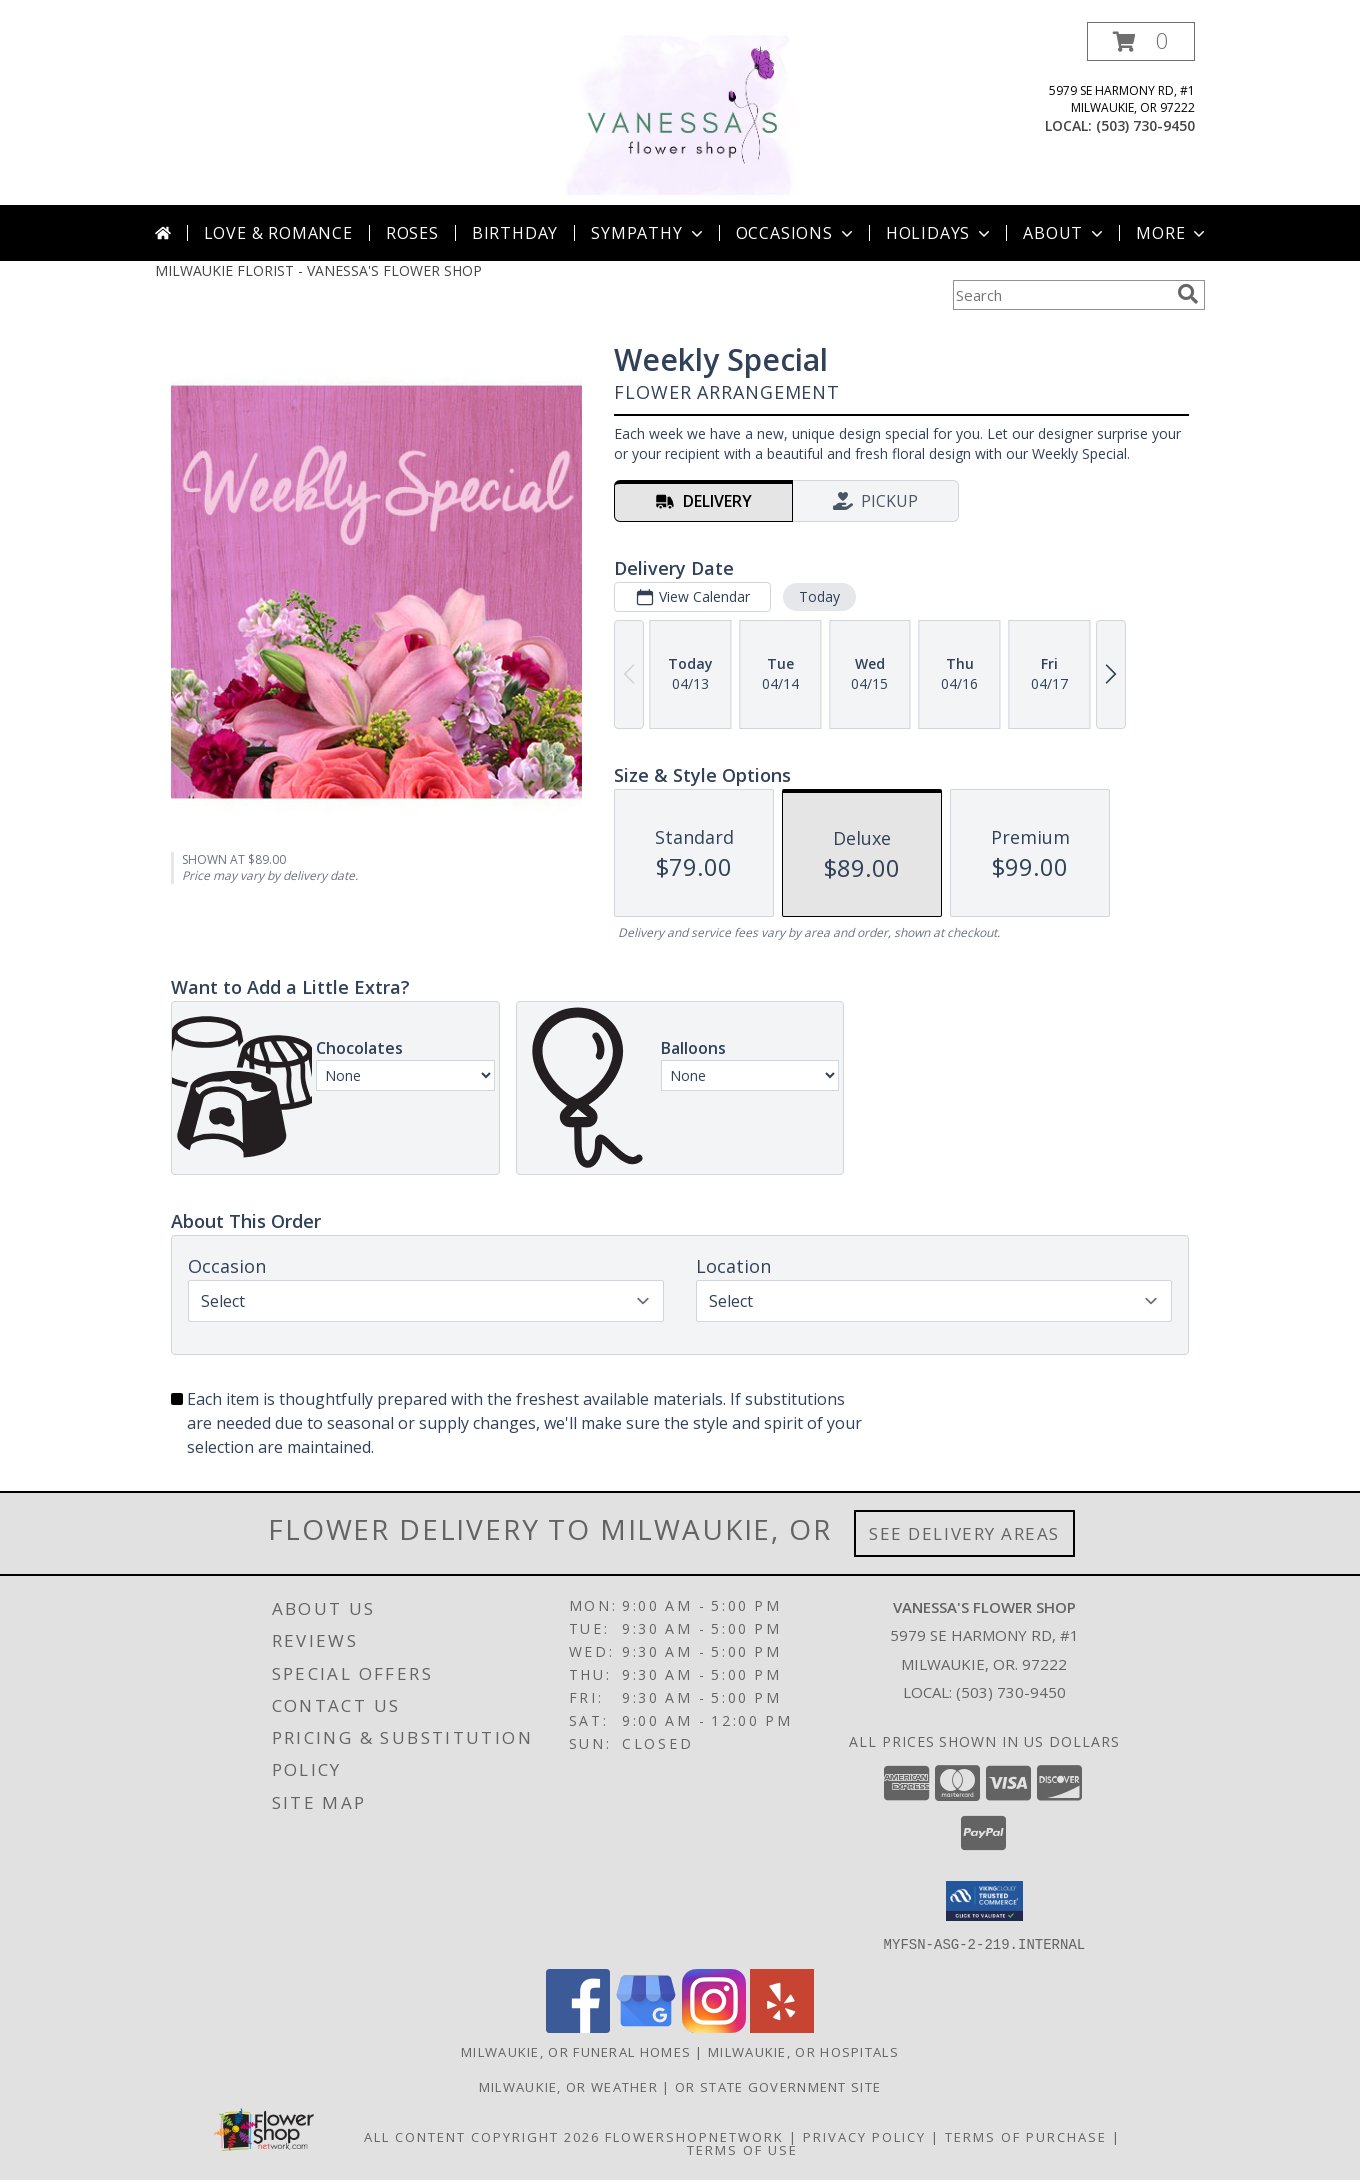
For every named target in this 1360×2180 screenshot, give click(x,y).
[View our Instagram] (714, 2026)
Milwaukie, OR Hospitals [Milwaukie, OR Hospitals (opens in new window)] (803, 2051)
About (1065, 233)
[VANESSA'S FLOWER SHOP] (680, 113)
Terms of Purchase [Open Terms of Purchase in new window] (1026, 2136)
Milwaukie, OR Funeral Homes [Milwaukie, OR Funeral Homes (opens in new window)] (576, 2051)
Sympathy (648, 233)
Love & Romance (278, 233)
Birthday (515, 233)
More (1172, 233)
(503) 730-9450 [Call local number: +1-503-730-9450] (1145, 125)
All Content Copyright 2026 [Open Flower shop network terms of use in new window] (482, 2136)
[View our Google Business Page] (646, 2026)
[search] (1188, 294)
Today (819, 596)
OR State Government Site (778, 2086)
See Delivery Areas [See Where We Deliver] (964, 1533)
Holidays (940, 233)
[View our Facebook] (578, 2026)
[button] (1141, 41)
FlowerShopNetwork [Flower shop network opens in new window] (694, 2136)
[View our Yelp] (782, 2026)
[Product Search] (1061, 295)
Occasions (796, 233)
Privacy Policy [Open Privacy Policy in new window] (864, 2136)
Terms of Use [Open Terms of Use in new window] (742, 2149)
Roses (412, 233)
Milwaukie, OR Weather (568, 2086)
